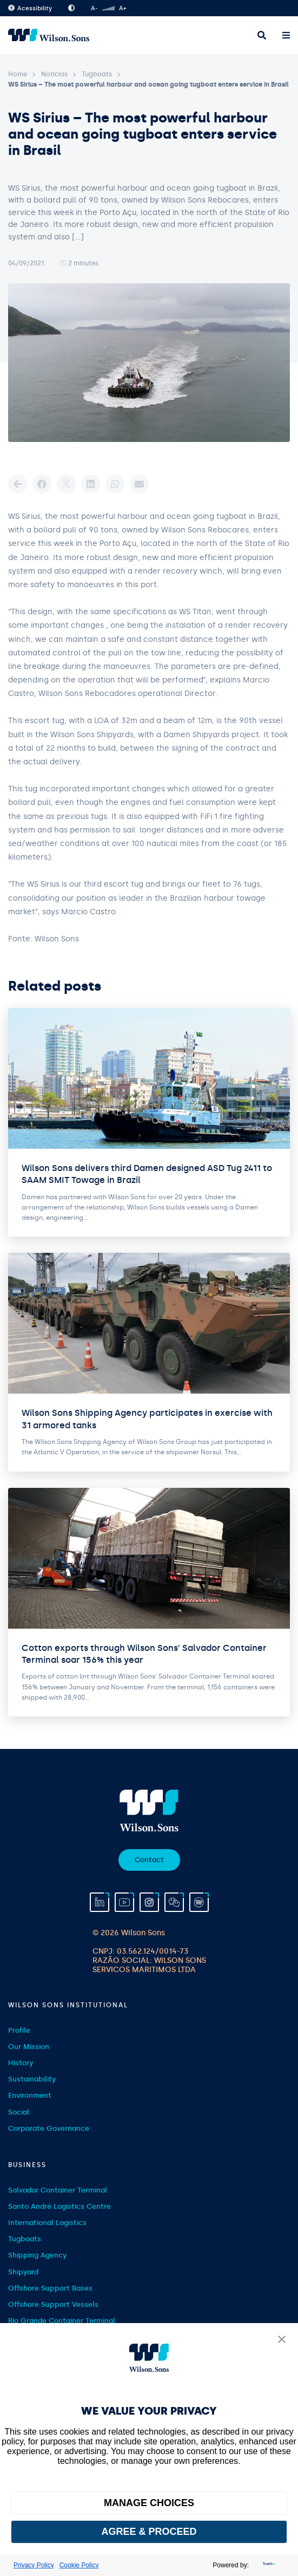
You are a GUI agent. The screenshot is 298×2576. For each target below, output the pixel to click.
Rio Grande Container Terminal (61, 2321)
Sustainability (32, 2079)
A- (94, 8)
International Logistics (47, 2223)
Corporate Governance (48, 2128)
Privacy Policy (34, 2565)
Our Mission (28, 2046)
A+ (122, 8)
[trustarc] (268, 2565)
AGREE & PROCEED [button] (148, 2531)
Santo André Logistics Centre (59, 2206)
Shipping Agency (37, 2255)
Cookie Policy (79, 2565)
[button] (282, 2340)
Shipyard (23, 2272)
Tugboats (97, 74)
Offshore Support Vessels (53, 2304)
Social (18, 2112)
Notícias (54, 74)
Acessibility (30, 8)
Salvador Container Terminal (57, 2190)
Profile (19, 2030)
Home (17, 74)
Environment (29, 2095)
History (20, 2063)
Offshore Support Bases (50, 2288)
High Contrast (71, 8)
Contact (149, 1860)
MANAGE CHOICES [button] (149, 2502)
